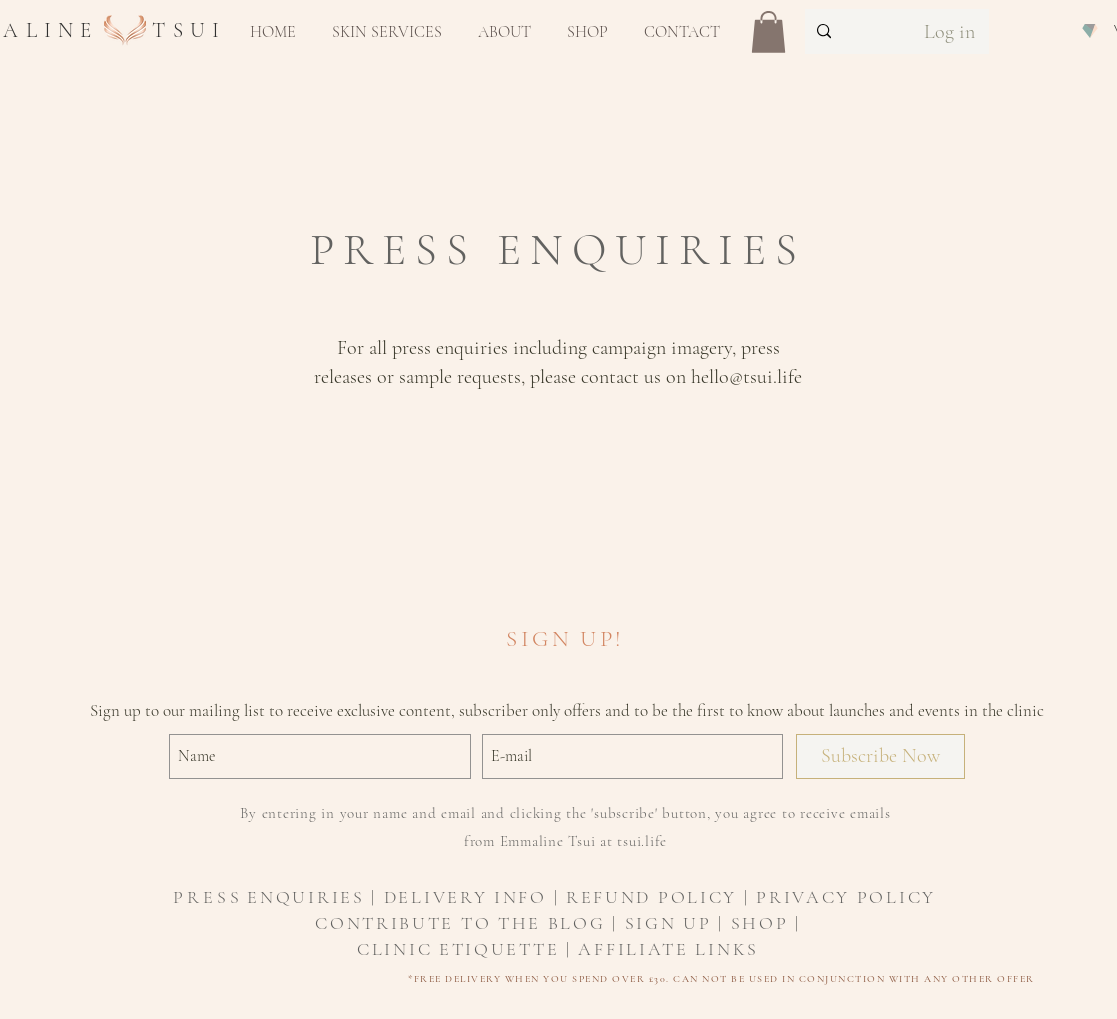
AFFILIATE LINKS (668, 949)
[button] (387, 32)
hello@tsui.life (746, 377)
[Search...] (849, 31)
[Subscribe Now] (880, 756)
